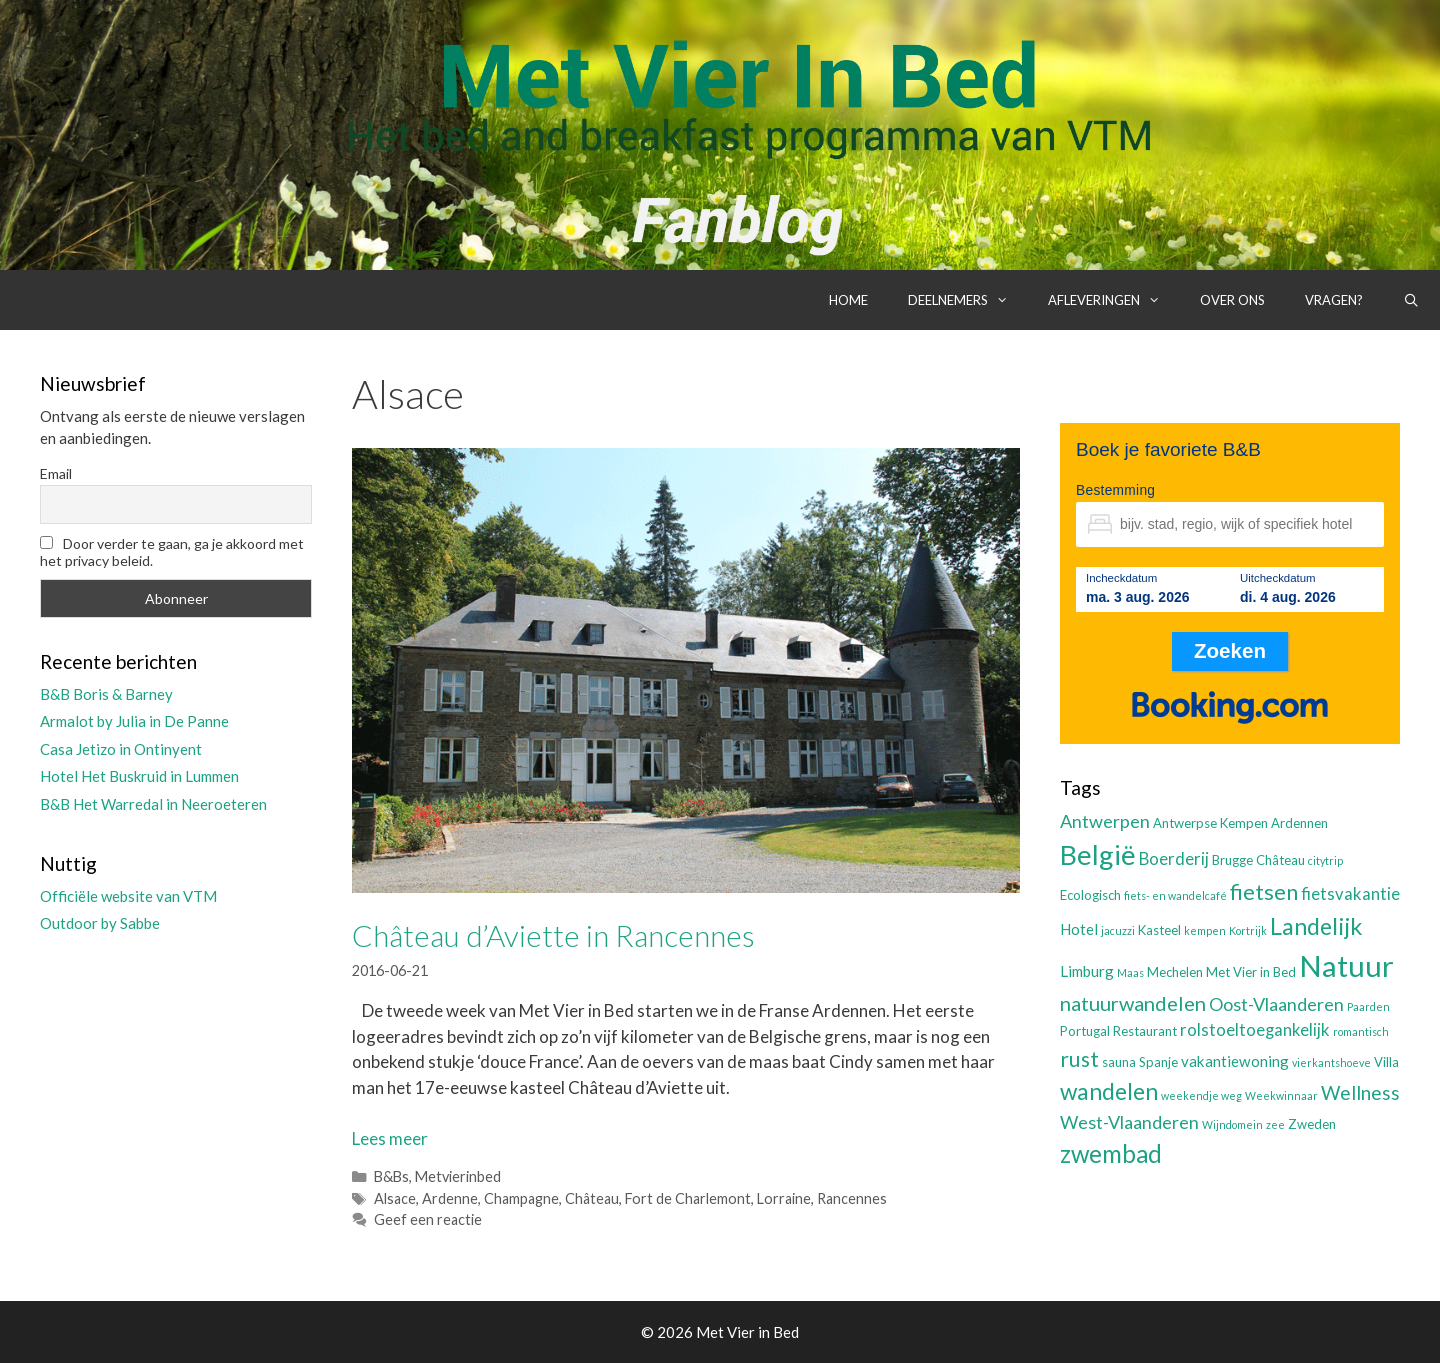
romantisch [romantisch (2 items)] (1361, 1031)
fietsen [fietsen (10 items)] (1264, 891)
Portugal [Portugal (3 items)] (1085, 1031)
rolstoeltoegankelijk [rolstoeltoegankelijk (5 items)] (1255, 1030)
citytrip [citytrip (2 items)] (1325, 860)
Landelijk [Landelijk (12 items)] (1316, 926)
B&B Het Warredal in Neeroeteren (153, 804)
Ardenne (450, 1198)
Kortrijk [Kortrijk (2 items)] (1248, 930)
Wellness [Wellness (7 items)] (1360, 1092)
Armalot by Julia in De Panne (134, 721)
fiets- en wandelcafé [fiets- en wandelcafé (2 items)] (1175, 895)
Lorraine (784, 1198)
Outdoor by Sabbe (100, 923)
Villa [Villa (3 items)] (1386, 1062)
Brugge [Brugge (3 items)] (1232, 860)
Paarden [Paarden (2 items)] (1368, 1006)
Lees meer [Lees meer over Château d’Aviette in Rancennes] (390, 1138)
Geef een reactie (428, 1219)
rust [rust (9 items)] (1079, 1058)
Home (848, 300)
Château (592, 1198)
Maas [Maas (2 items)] (1130, 972)
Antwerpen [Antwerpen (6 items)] (1105, 821)
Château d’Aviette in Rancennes (553, 935)
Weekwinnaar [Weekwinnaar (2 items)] (1281, 1095)
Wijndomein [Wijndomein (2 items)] (1232, 1124)
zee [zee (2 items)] (1275, 1124)
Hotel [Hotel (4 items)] (1079, 929)
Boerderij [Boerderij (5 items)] (1174, 859)
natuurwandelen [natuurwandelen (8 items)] (1133, 1003)
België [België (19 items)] (1098, 854)
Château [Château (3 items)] (1280, 860)
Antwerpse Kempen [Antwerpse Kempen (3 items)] (1210, 823)
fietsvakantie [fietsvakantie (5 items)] (1350, 894)
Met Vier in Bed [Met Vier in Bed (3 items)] (1251, 972)
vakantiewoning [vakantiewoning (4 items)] (1235, 1061)
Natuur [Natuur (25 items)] (1346, 965)
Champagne (521, 1198)
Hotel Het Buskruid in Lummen (139, 776)
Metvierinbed (458, 1176)
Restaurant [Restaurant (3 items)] (1145, 1031)
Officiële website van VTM (128, 896)
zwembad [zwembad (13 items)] (1111, 1153)
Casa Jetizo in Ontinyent (121, 749)
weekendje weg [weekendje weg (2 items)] (1201, 1095)
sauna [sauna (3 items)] (1119, 1062)
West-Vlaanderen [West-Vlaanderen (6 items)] (1129, 1122)
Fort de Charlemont (688, 1198)
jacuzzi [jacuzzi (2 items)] (1118, 930)
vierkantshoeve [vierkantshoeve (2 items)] (1331, 1062)
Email (56, 473)
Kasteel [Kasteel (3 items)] (1159, 930)
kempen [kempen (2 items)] (1205, 930)
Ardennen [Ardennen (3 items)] (1299, 823)
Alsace (395, 1198)
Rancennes (852, 1198)
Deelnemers (968, 300)
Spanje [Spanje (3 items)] (1158, 1062)
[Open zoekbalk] (1411, 300)
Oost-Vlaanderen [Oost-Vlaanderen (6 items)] (1276, 1004)
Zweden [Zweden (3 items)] (1312, 1124)
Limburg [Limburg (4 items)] (1087, 971)
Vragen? (1334, 300)
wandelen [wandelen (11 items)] (1109, 1091)
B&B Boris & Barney (106, 694)
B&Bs (391, 1176)
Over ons (1232, 300)
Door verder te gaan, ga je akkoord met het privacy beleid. (172, 552)
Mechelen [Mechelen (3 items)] (1175, 972)
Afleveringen (1114, 300)
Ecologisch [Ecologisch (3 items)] (1090, 895)
